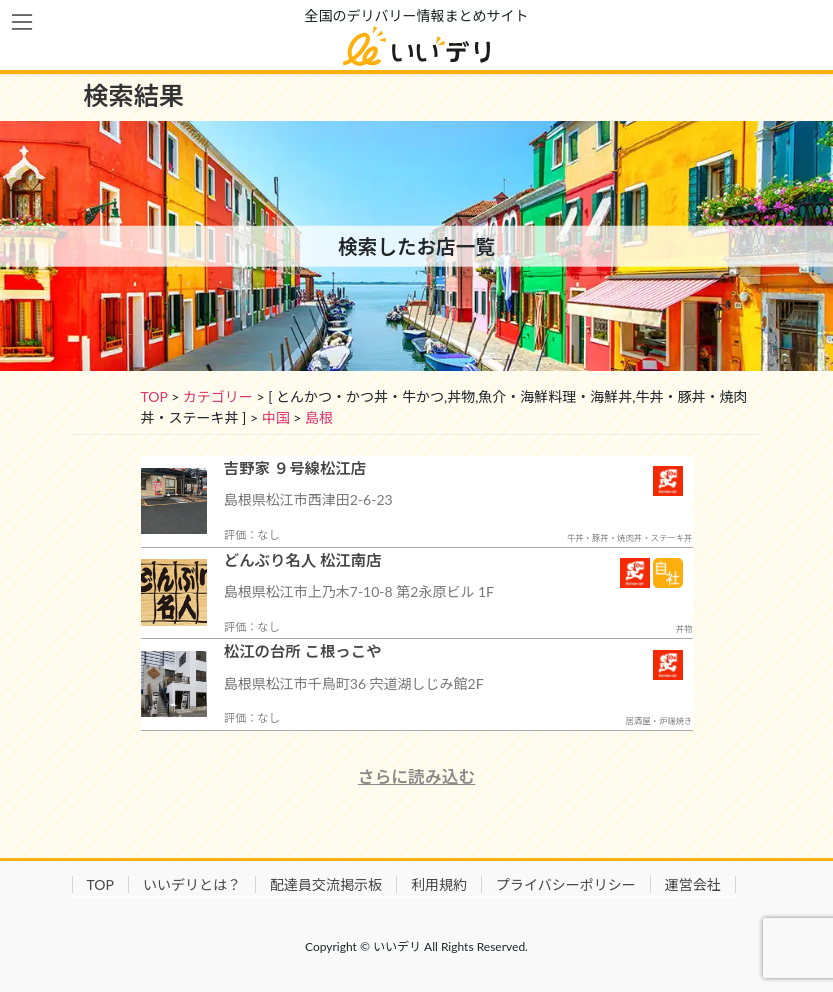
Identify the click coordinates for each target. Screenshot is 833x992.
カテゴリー (218, 396)
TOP (154, 396)
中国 (276, 417)
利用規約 (439, 884)
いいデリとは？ (192, 884)
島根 (319, 417)
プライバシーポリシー (566, 884)
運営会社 (693, 884)
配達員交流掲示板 (326, 884)
